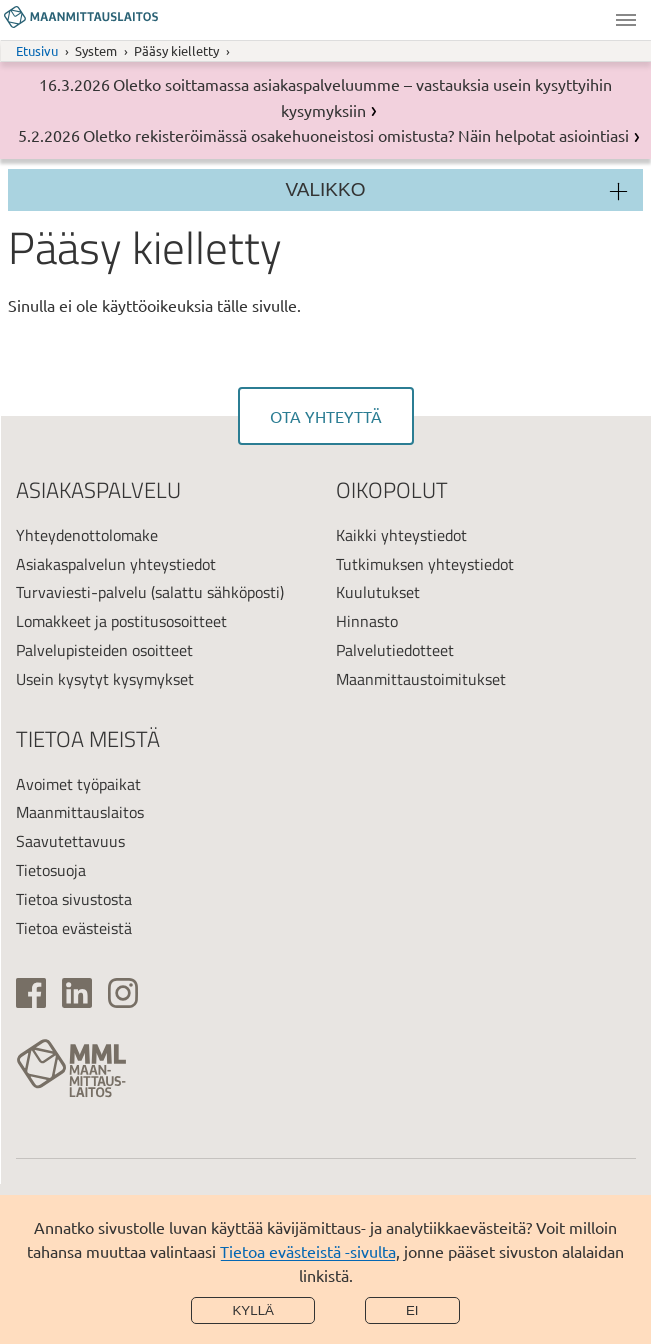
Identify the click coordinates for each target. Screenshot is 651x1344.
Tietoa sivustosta (74, 899)
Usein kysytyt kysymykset (105, 679)
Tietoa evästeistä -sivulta (308, 1251)
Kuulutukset (378, 592)
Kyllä (253, 1310)
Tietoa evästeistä (74, 928)
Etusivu (37, 50)
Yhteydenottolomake (87, 535)
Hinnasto (367, 621)
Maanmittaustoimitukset (421, 679)
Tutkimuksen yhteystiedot (425, 564)
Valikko (626, 20)
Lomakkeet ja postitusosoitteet (121, 621)
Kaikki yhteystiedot (401, 535)
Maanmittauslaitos (80, 812)
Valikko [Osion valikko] (326, 189)
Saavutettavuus (70, 841)
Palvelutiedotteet (395, 650)
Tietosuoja (51, 870)
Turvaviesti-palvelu (81, 592)
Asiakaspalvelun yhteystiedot (116, 564)
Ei (412, 1310)
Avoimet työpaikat (78, 784)
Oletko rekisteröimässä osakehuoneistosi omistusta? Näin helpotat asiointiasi (356, 135)
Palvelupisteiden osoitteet (104, 650)
